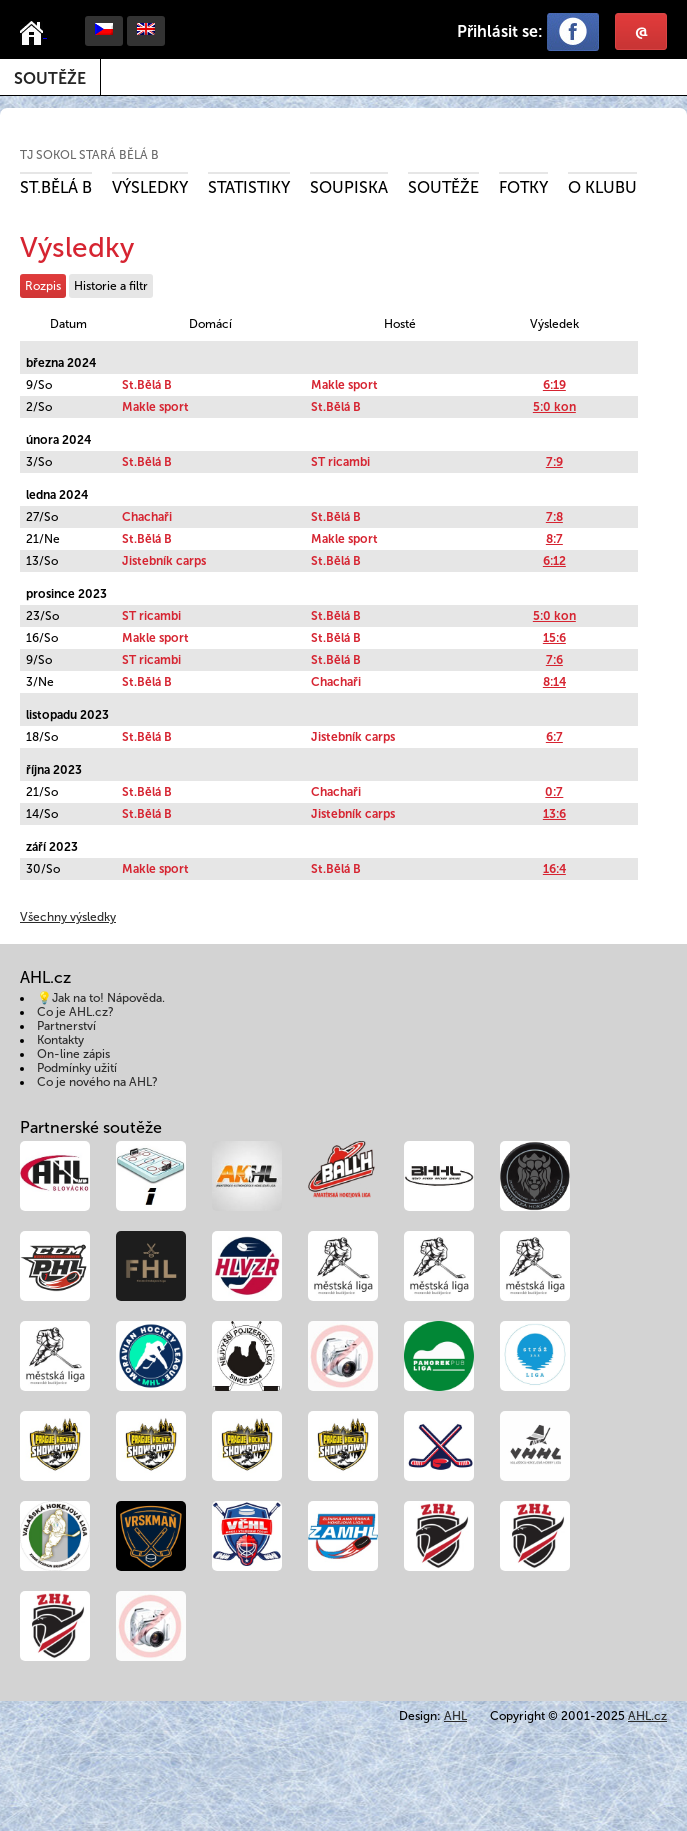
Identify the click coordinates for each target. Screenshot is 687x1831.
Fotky (523, 187)
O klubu (602, 187)
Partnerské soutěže (91, 1127)
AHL (455, 1716)
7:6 (554, 660)
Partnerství (66, 1026)
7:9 (554, 462)
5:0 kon (554, 407)
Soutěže (50, 78)
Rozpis (43, 286)
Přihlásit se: (500, 31)
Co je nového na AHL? (97, 1082)
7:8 (554, 517)
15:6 (554, 638)
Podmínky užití (77, 1068)
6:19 (554, 385)
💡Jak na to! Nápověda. (101, 998)
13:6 (554, 814)
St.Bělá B (56, 187)
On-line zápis (73, 1054)
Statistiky (249, 187)
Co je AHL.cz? (75, 1012)
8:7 (554, 539)
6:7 (554, 737)
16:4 (554, 869)
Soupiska (349, 187)
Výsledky (150, 187)
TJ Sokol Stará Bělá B (89, 155)
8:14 (554, 682)
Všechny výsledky (68, 917)
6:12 (554, 561)
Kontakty (60, 1040)
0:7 (554, 792)
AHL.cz (647, 1716)
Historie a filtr (111, 286)
